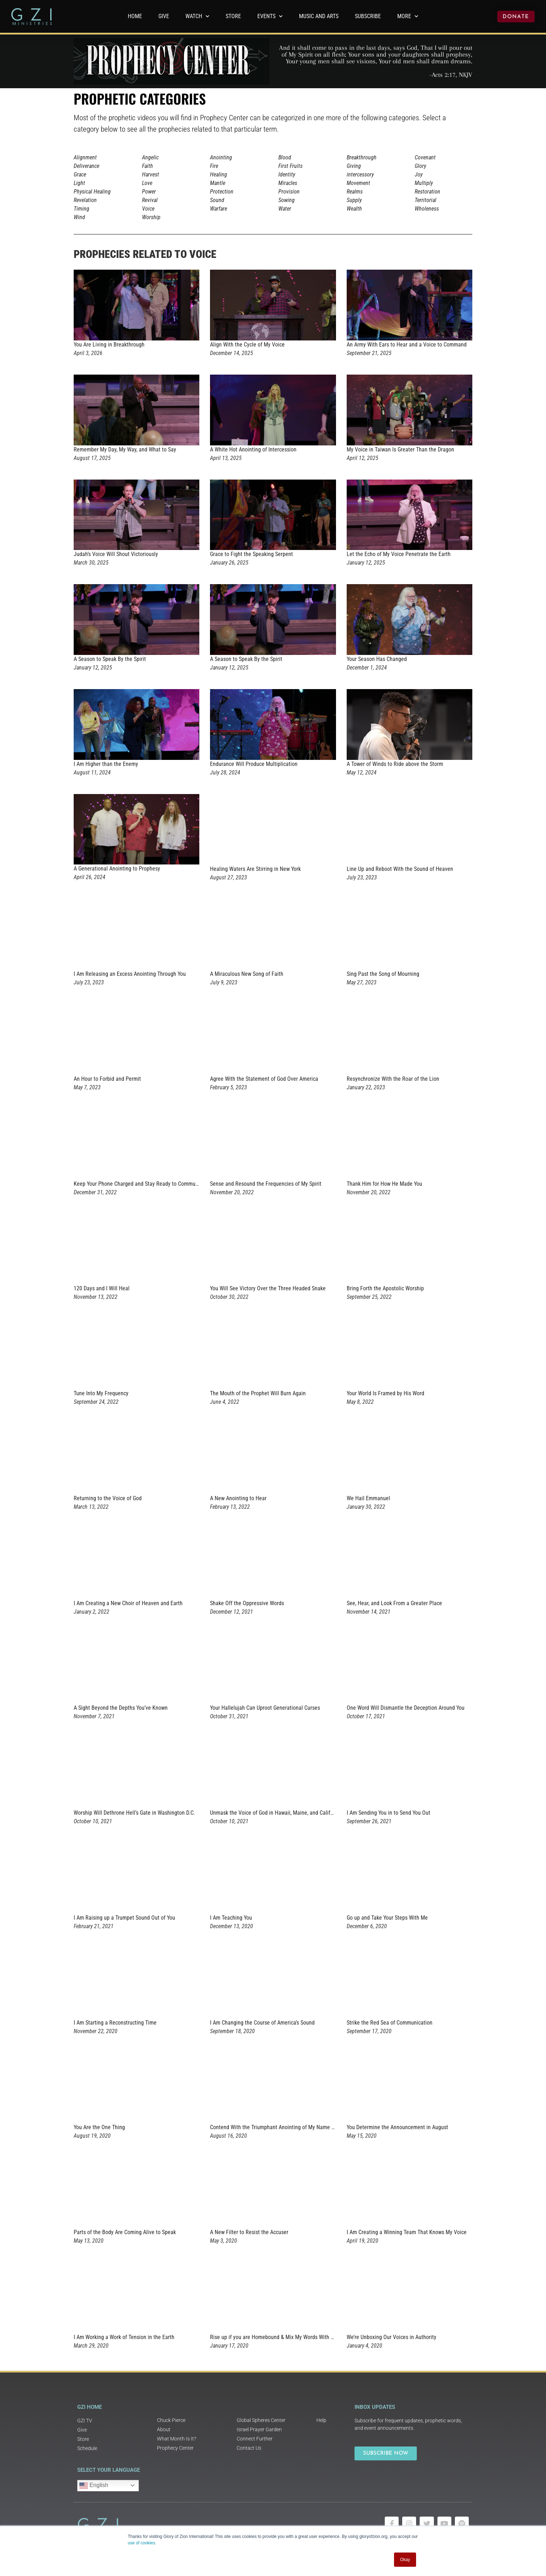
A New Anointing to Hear (238, 1498)
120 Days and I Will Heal (102, 1288)
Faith (147, 166)
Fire (214, 166)
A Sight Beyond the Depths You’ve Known (121, 1707)
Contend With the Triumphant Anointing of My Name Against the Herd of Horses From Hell (314, 2127)
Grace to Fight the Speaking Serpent (251, 554)
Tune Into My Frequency (101, 1393)
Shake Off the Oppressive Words (247, 1603)
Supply (354, 200)
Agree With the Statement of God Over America (264, 1078)
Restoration (427, 191)
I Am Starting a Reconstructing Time (115, 2022)
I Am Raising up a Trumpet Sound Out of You (124, 1917)
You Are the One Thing (99, 2127)
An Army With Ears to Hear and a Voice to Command (407, 344)
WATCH (197, 16)
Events (270, 16)
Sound (217, 200)
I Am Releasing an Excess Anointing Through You (130, 973)
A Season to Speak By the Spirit (110, 659)
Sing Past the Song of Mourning (383, 973)
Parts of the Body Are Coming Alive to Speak (125, 2232)
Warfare (218, 208)
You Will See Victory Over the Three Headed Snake (268, 1288)
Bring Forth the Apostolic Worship (385, 1288)
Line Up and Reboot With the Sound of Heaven (400, 869)
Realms (355, 191)
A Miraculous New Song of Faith (246, 973)
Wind (79, 217)
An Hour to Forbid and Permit (107, 1078)
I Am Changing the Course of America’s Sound (262, 2022)
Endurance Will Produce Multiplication (254, 764)
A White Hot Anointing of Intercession (253, 449)
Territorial (425, 200)
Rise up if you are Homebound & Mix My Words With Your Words (283, 2337)
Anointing (221, 157)
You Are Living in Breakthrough (109, 344)
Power (149, 191)
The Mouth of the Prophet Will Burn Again (258, 1393)
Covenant (425, 157)
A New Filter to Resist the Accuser (249, 2232)
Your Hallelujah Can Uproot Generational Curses (265, 1707)
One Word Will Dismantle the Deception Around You (405, 1707)
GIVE (163, 16)
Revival (150, 200)
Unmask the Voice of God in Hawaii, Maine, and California (276, 1812)
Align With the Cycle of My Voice (247, 344)
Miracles (287, 183)
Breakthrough (362, 157)
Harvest (150, 174)
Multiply (424, 183)
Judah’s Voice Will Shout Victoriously (116, 554)
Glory (420, 166)
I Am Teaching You (231, 1917)
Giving (354, 166)
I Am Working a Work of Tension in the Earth (124, 2337)
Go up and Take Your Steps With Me (387, 1917)
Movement (358, 183)
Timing (81, 208)
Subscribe (368, 16)
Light (79, 183)
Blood (284, 157)
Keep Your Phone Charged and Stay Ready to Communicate (142, 1183)
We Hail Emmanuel (368, 1498)
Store (233, 16)
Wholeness (427, 208)
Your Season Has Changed (377, 659)
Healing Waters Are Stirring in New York (255, 869)
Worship (151, 217)
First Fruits (290, 166)
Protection (221, 191)
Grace (80, 174)
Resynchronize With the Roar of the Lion (393, 1078)
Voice (148, 208)
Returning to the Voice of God (108, 1498)
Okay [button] (405, 2559)
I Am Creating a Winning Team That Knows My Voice (407, 2232)
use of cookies (141, 2542)
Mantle (217, 183)
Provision (289, 191)
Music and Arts (318, 16)
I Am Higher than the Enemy (106, 764)
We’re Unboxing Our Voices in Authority (391, 2337)
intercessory (360, 174)
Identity (286, 174)
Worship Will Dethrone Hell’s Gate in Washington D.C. (134, 1812)
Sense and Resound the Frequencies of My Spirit (265, 1183)
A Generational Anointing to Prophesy (117, 868)
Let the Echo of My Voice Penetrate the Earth (399, 554)
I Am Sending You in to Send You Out (388, 1812)
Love (147, 183)
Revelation (85, 200)
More (407, 16)
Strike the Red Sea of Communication (389, 2022)
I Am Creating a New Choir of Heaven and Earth (128, 1603)
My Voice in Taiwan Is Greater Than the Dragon (400, 449)
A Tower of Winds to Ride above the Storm (395, 764)
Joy (418, 174)
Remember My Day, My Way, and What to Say (125, 449)
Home (135, 16)
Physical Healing (92, 191)
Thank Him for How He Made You (384, 1183)
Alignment (85, 157)
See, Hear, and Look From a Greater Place (394, 1603)
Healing (218, 174)
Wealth (354, 208)
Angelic (150, 157)
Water (284, 208)
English (93, 2485)
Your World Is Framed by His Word (385, 1393)
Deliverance (86, 166)
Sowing (286, 200)
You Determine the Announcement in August (397, 2127)
